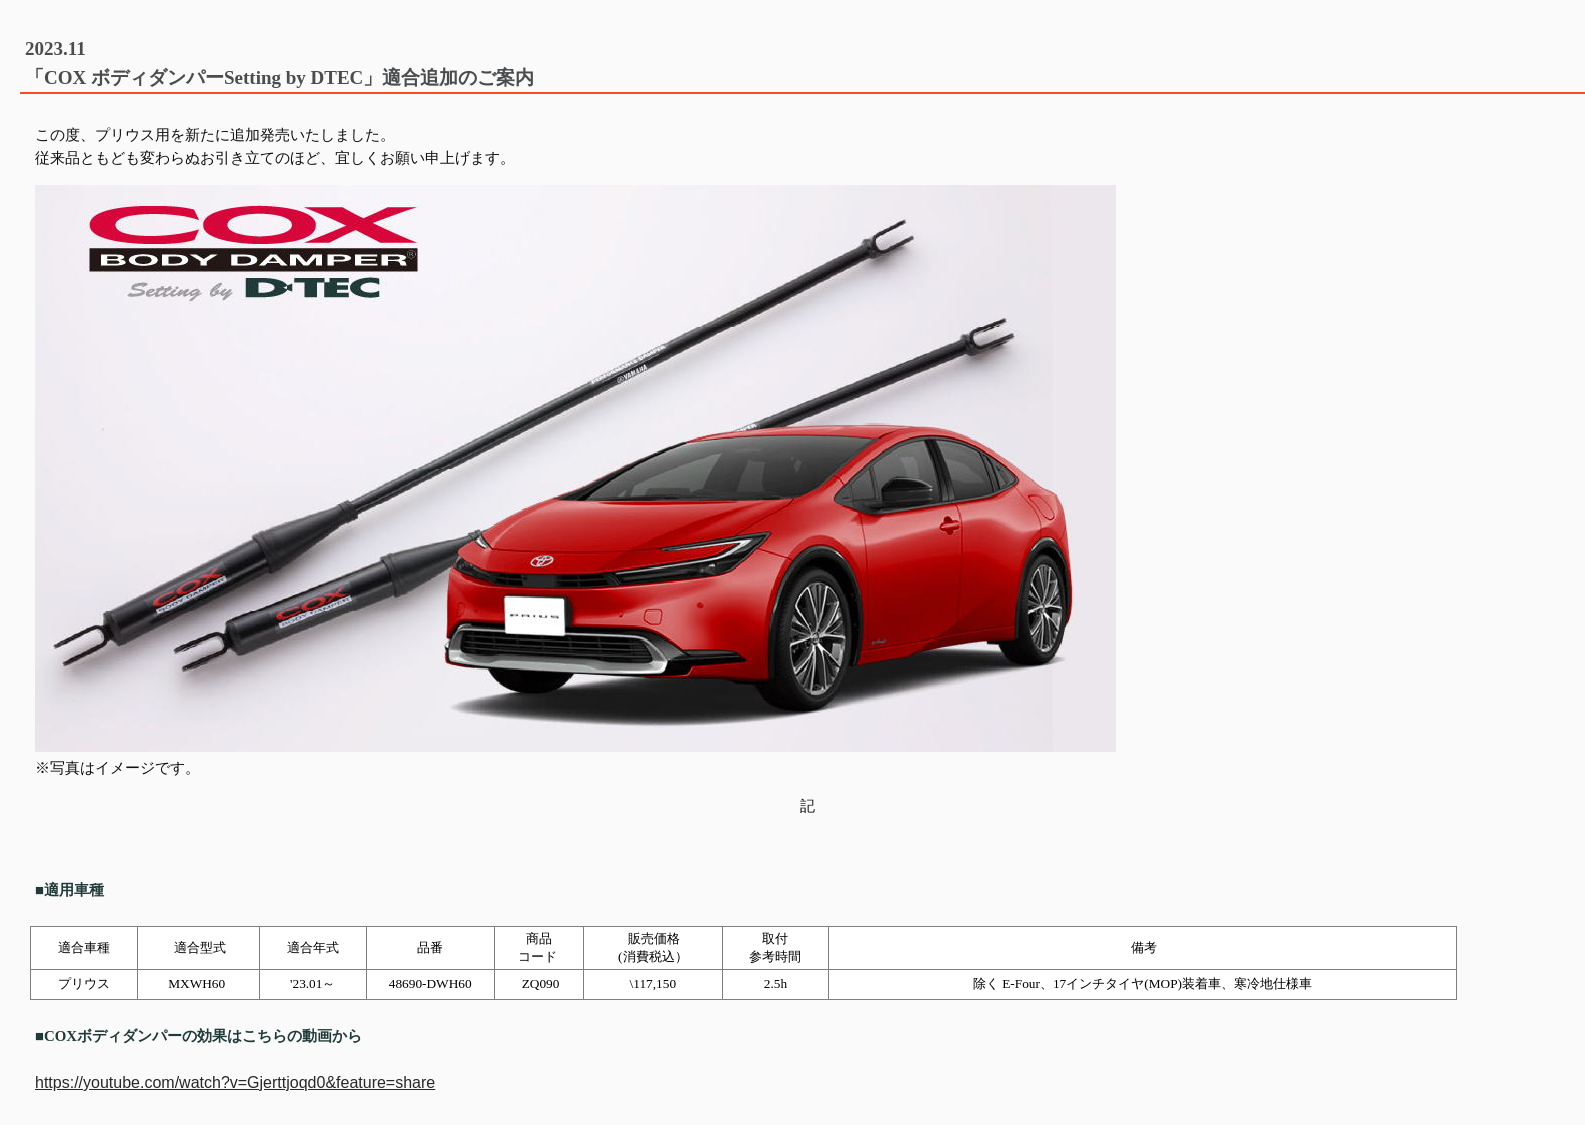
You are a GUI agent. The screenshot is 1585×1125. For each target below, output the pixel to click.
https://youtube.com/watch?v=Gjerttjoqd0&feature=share (235, 1082)
